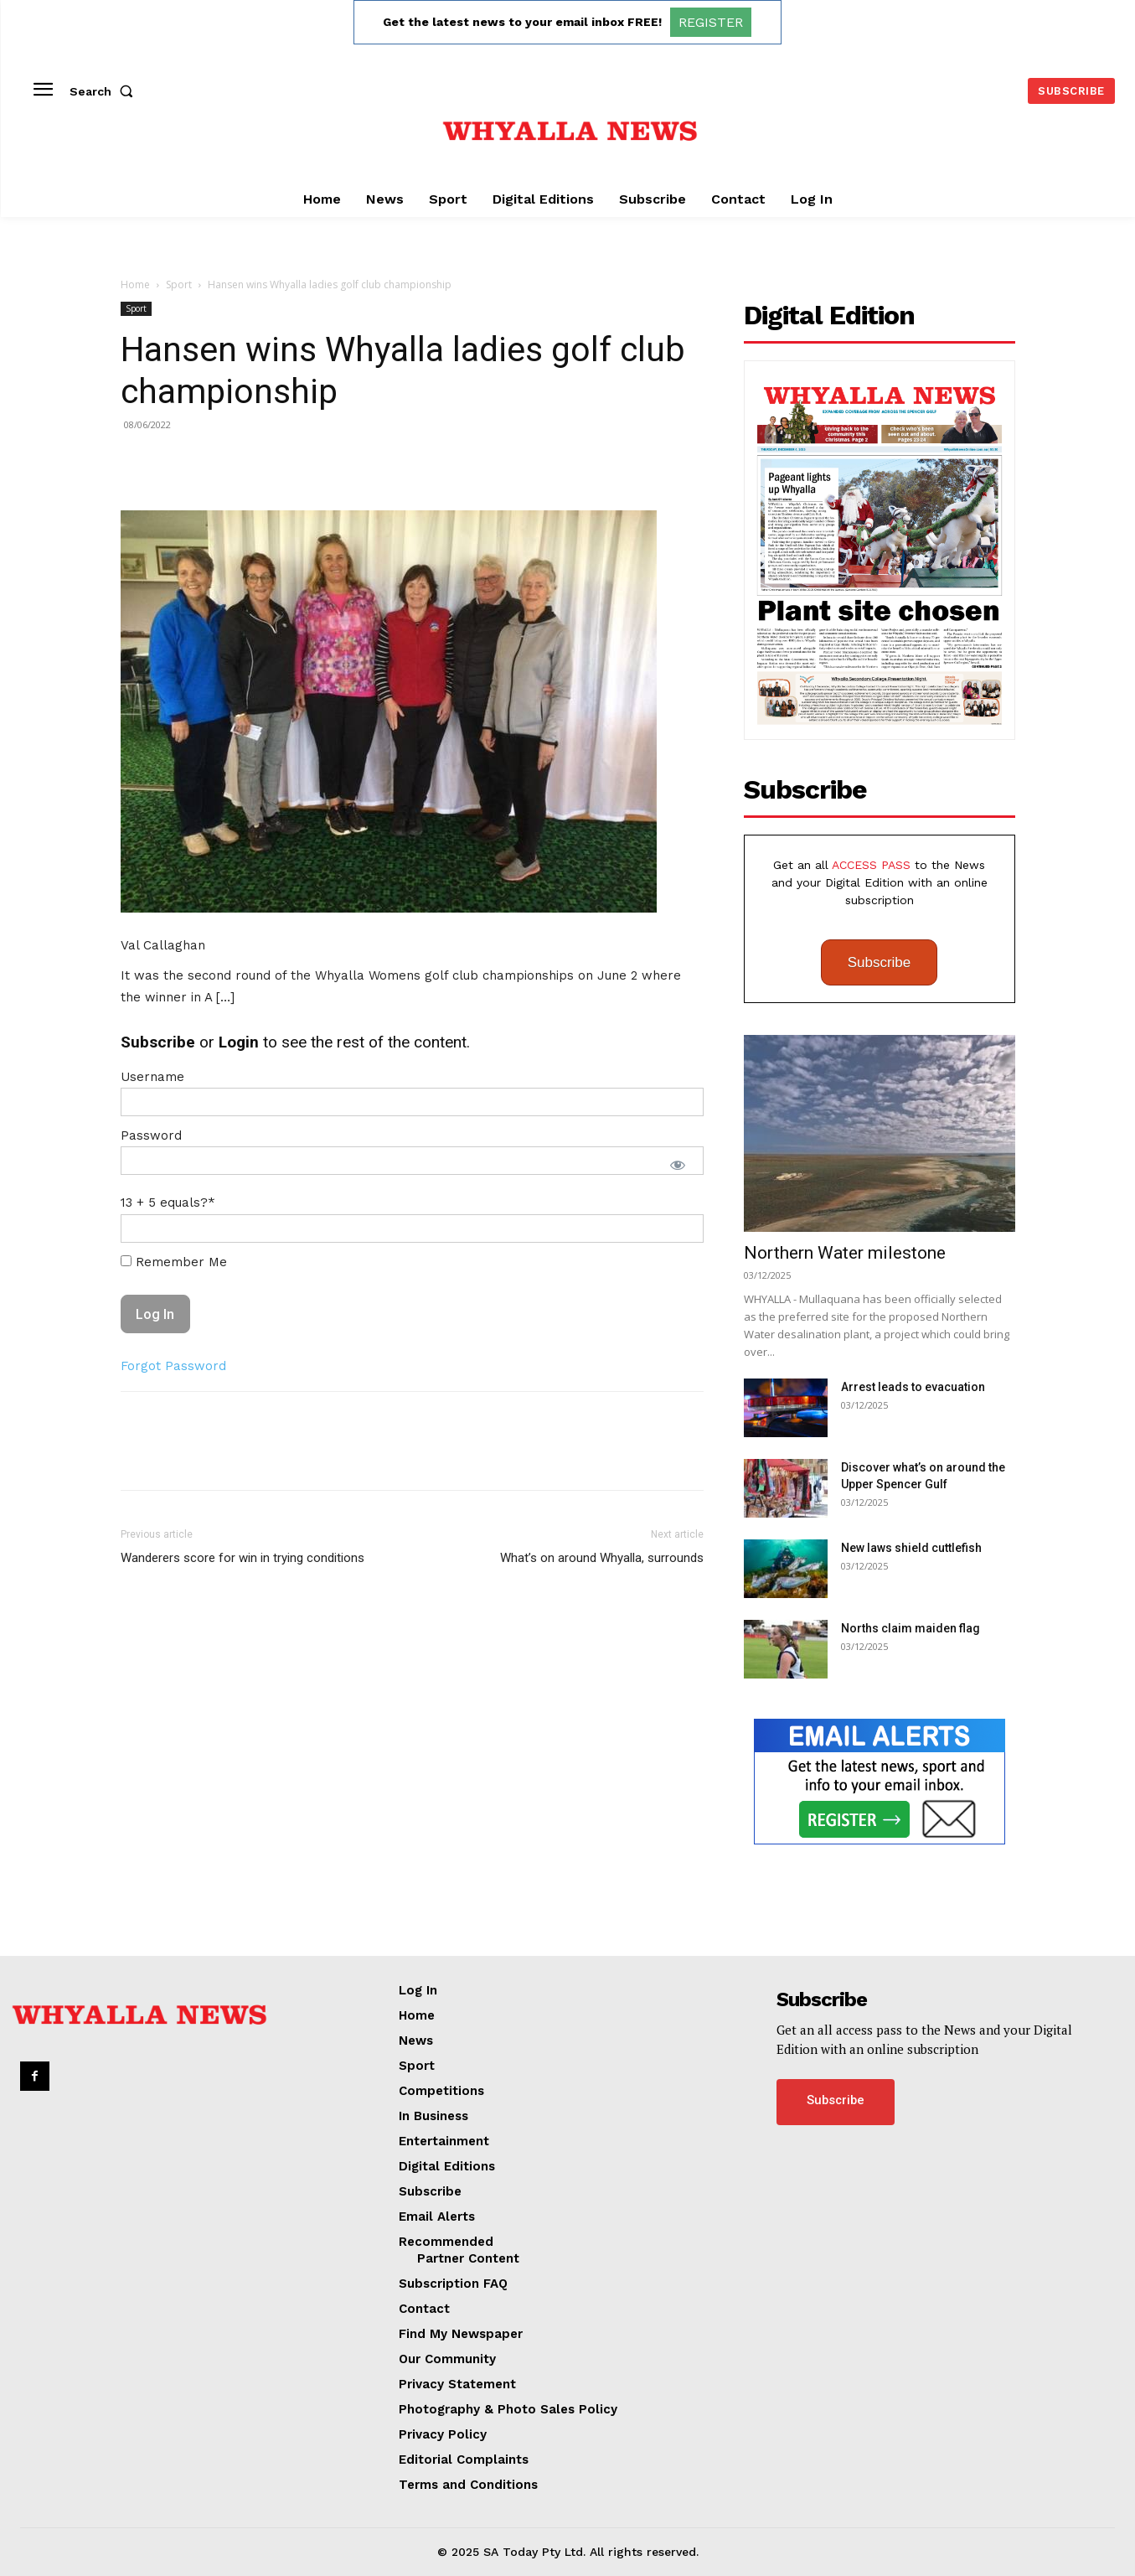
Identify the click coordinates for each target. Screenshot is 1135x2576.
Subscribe (879, 962)
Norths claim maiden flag (910, 1628)
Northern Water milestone (845, 1253)
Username (152, 1076)
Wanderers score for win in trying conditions (242, 1557)
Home (135, 284)
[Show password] (678, 1164)
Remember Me (174, 1262)
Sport (179, 284)
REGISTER (710, 22)
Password (151, 1135)
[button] (105, 91)
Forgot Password (173, 1365)
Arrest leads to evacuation (913, 1387)
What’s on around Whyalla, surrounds (602, 1557)
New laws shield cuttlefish (911, 1547)
